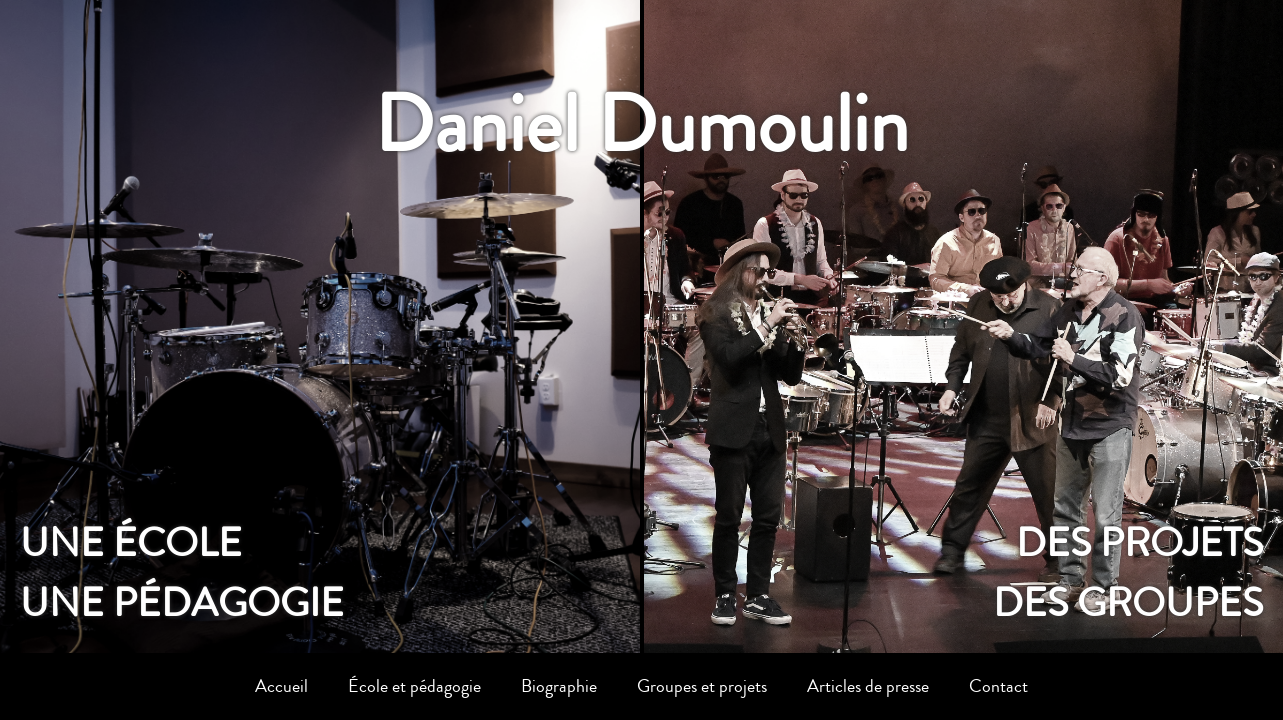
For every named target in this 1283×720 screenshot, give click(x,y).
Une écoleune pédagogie (182, 573)
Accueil (281, 686)
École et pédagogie (414, 686)
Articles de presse (868, 686)
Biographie (559, 686)
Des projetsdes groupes (1128, 573)
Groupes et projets (702, 686)
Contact (998, 686)
